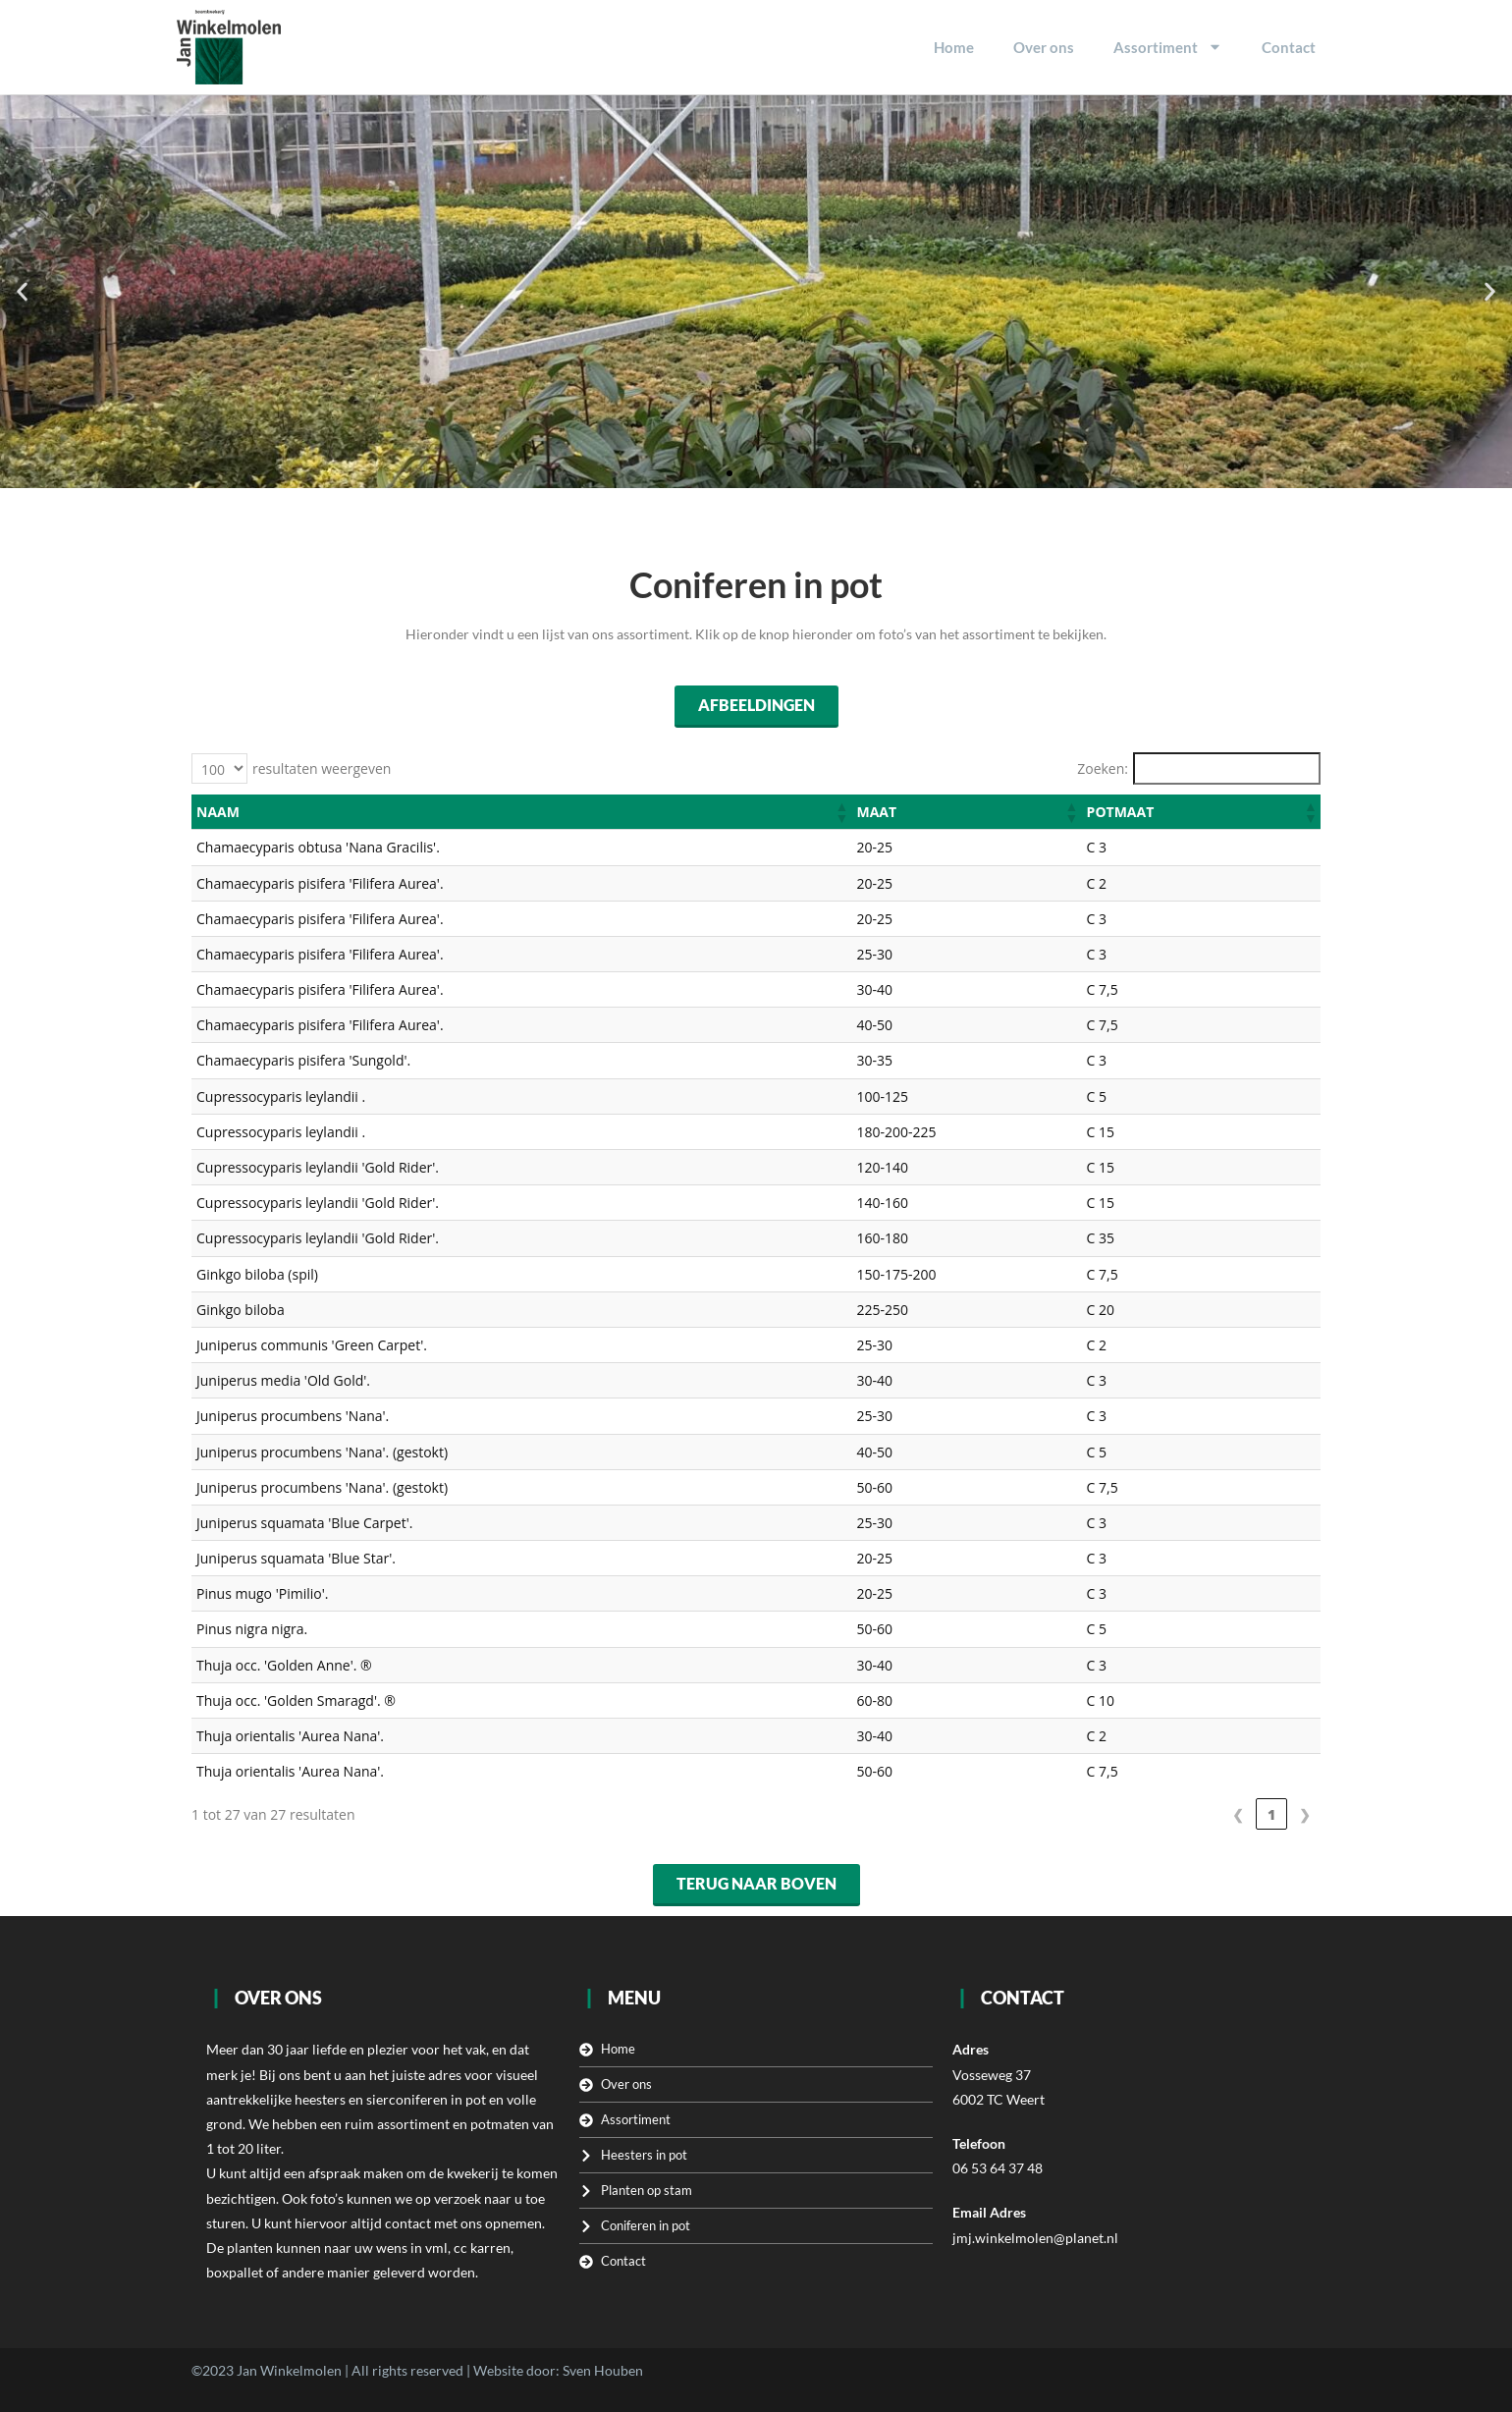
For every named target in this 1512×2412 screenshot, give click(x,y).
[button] (22, 291)
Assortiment (1167, 46)
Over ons (1043, 47)
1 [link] (1271, 1814)
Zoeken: (1102, 768)
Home (954, 47)
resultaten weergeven (321, 768)
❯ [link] (1305, 1814)
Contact (1289, 47)
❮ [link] (1238, 1814)
